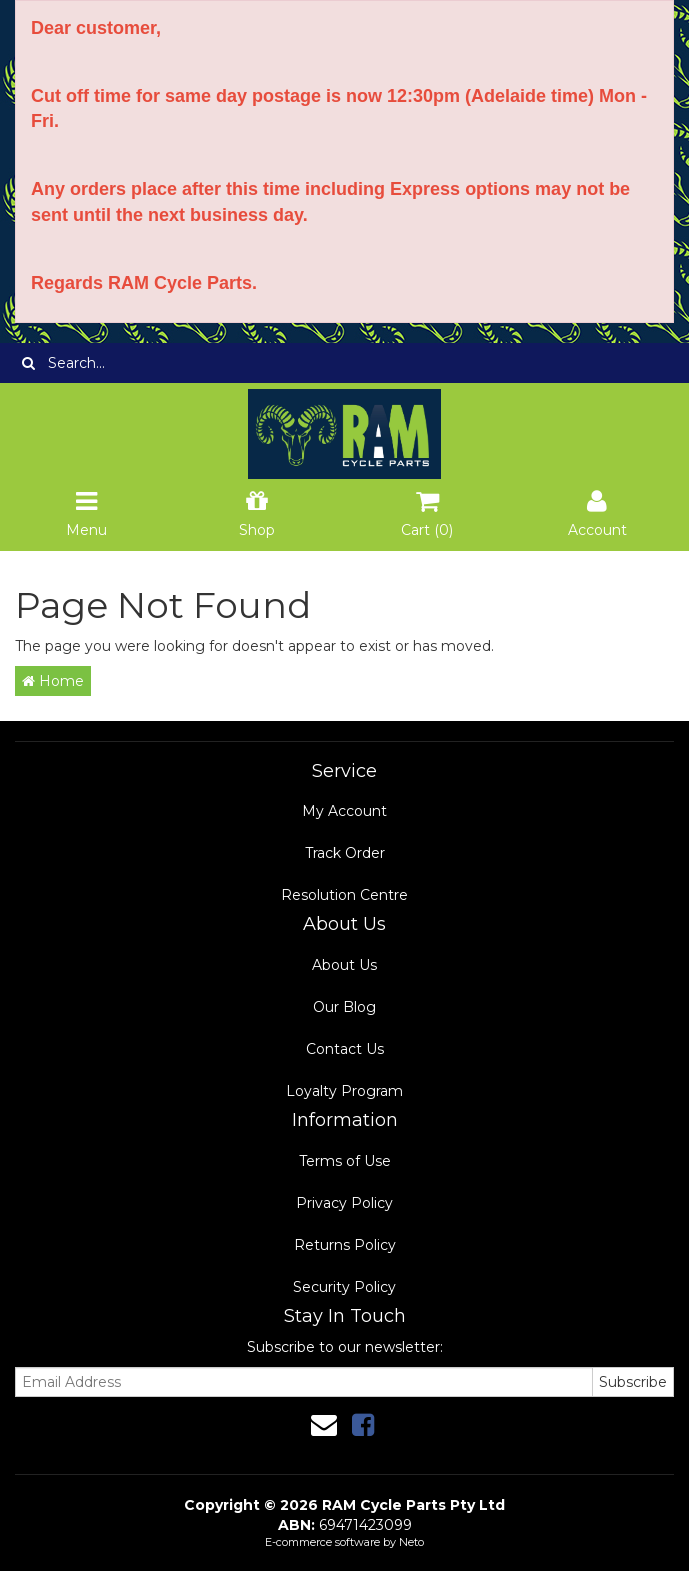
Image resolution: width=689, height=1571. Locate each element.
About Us (344, 965)
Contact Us (345, 1049)
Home (53, 681)
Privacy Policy (344, 1203)
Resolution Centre (344, 895)
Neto (411, 1542)
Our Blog (344, 1007)
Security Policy (344, 1287)
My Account (344, 811)
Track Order (345, 853)
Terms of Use (345, 1161)
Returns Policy (345, 1245)
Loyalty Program (344, 1091)
